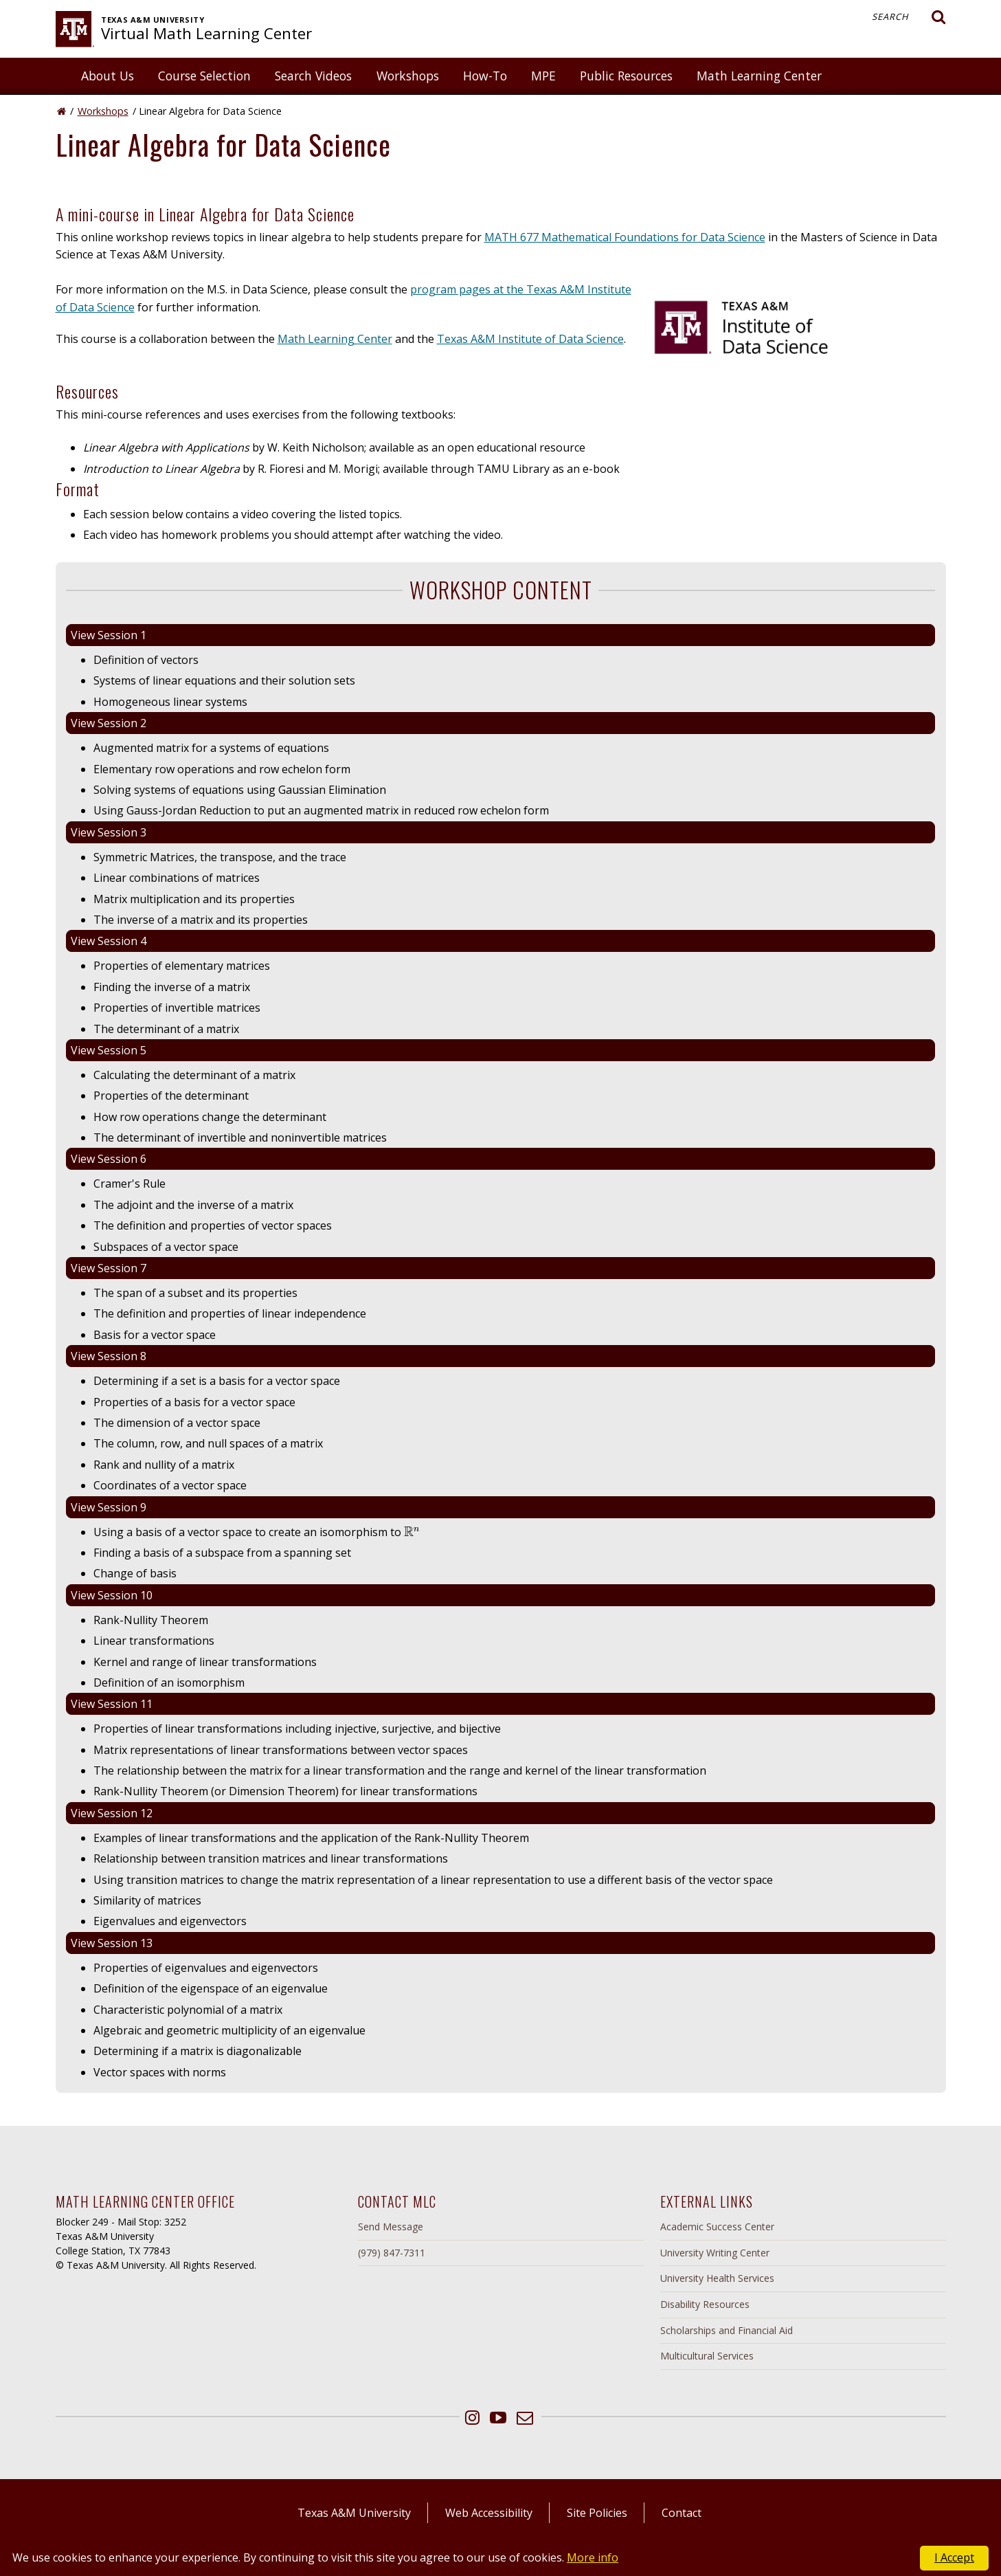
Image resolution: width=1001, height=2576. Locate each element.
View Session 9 (108, 1507)
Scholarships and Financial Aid (726, 2330)
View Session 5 (108, 1050)
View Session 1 (108, 635)
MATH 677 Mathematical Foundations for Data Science (624, 237)
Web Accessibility (488, 2512)
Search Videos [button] (313, 75)
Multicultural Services (707, 2355)
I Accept (954, 2557)
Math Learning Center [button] (759, 75)
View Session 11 (112, 1703)
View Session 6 (108, 1158)
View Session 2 (108, 723)
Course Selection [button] (204, 75)
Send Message (390, 2226)
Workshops (103, 111)
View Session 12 (112, 1813)
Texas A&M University (354, 2512)
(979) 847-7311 (391, 2252)
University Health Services (717, 2278)
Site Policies (597, 2512)
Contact (681, 2512)
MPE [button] (543, 75)
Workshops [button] (407, 75)
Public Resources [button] (626, 75)
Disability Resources (705, 2304)
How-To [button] (485, 75)
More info (592, 2557)
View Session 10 (112, 1595)
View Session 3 (108, 832)
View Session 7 (108, 1268)
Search (909, 17)
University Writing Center (714, 2252)
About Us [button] (107, 75)
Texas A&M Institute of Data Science (530, 338)
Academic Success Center (717, 2226)
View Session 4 (108, 940)
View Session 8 (108, 1356)
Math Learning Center (335, 338)
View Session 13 (112, 1943)
